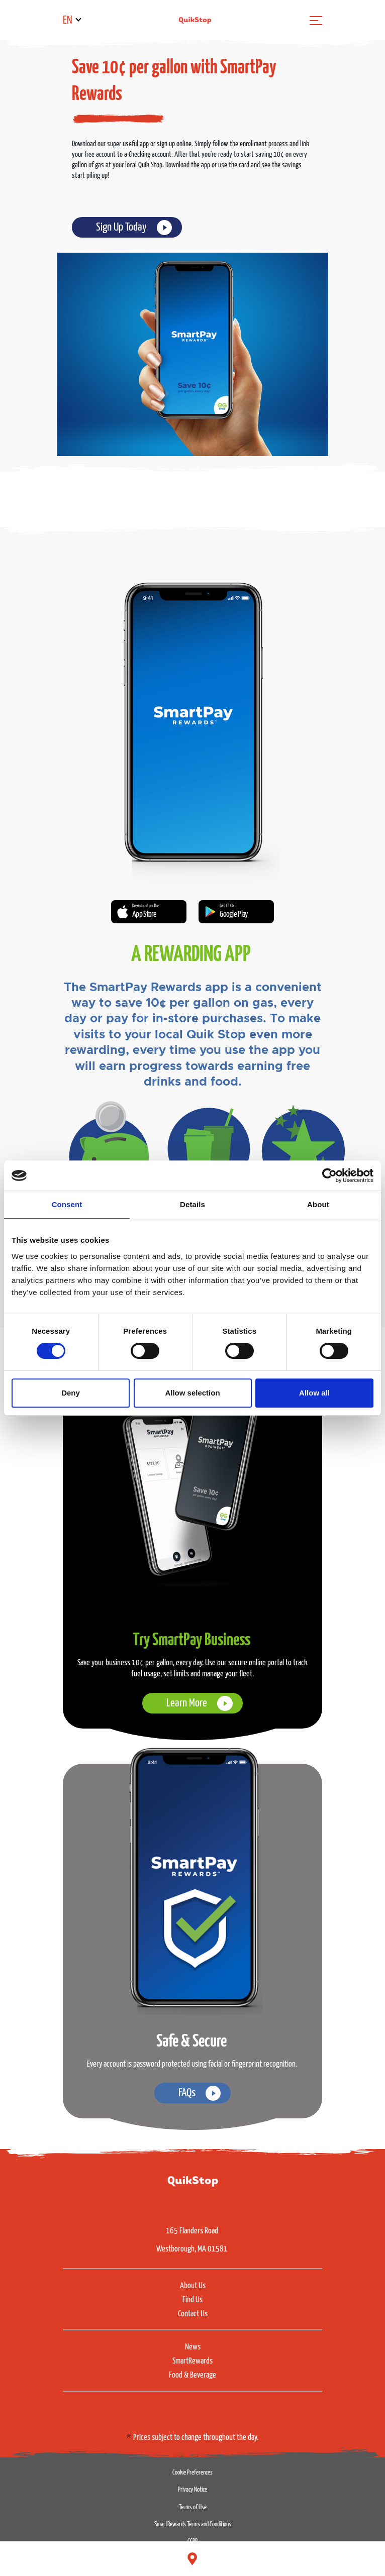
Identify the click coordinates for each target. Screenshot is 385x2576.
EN (67, 20)
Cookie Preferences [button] (192, 2473)
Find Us (192, 2300)
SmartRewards (192, 2361)
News (193, 2347)
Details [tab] (192, 1204)
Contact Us (193, 2314)
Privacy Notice (192, 2490)
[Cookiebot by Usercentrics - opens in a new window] (329, 1175)
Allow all (314, 1392)
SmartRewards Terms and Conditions (192, 2524)
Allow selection (192, 1392)
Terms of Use (193, 2507)
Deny (70, 1392)
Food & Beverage (192, 2375)
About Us (193, 2286)
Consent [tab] (67, 1204)
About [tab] (318, 1204)
